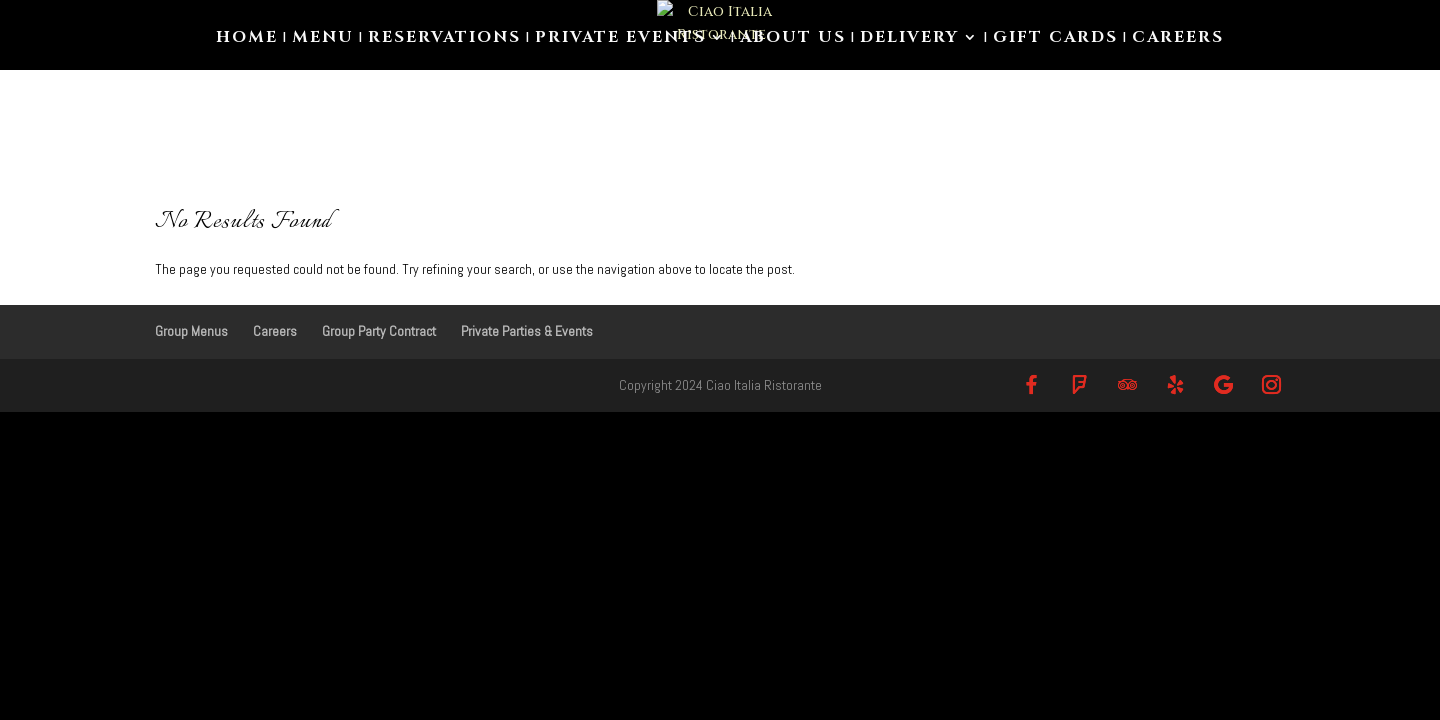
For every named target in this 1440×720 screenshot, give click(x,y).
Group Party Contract (379, 331)
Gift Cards (1055, 39)
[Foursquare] (1079, 384)
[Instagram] (1271, 384)
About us (793, 39)
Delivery (909, 39)
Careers (1178, 39)
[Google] (1223, 384)
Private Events (620, 39)
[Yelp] (1175, 384)
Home (247, 39)
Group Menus (191, 331)
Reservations (444, 39)
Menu (323, 39)
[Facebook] (1031, 384)
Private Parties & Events (527, 331)
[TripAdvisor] (1127, 384)
